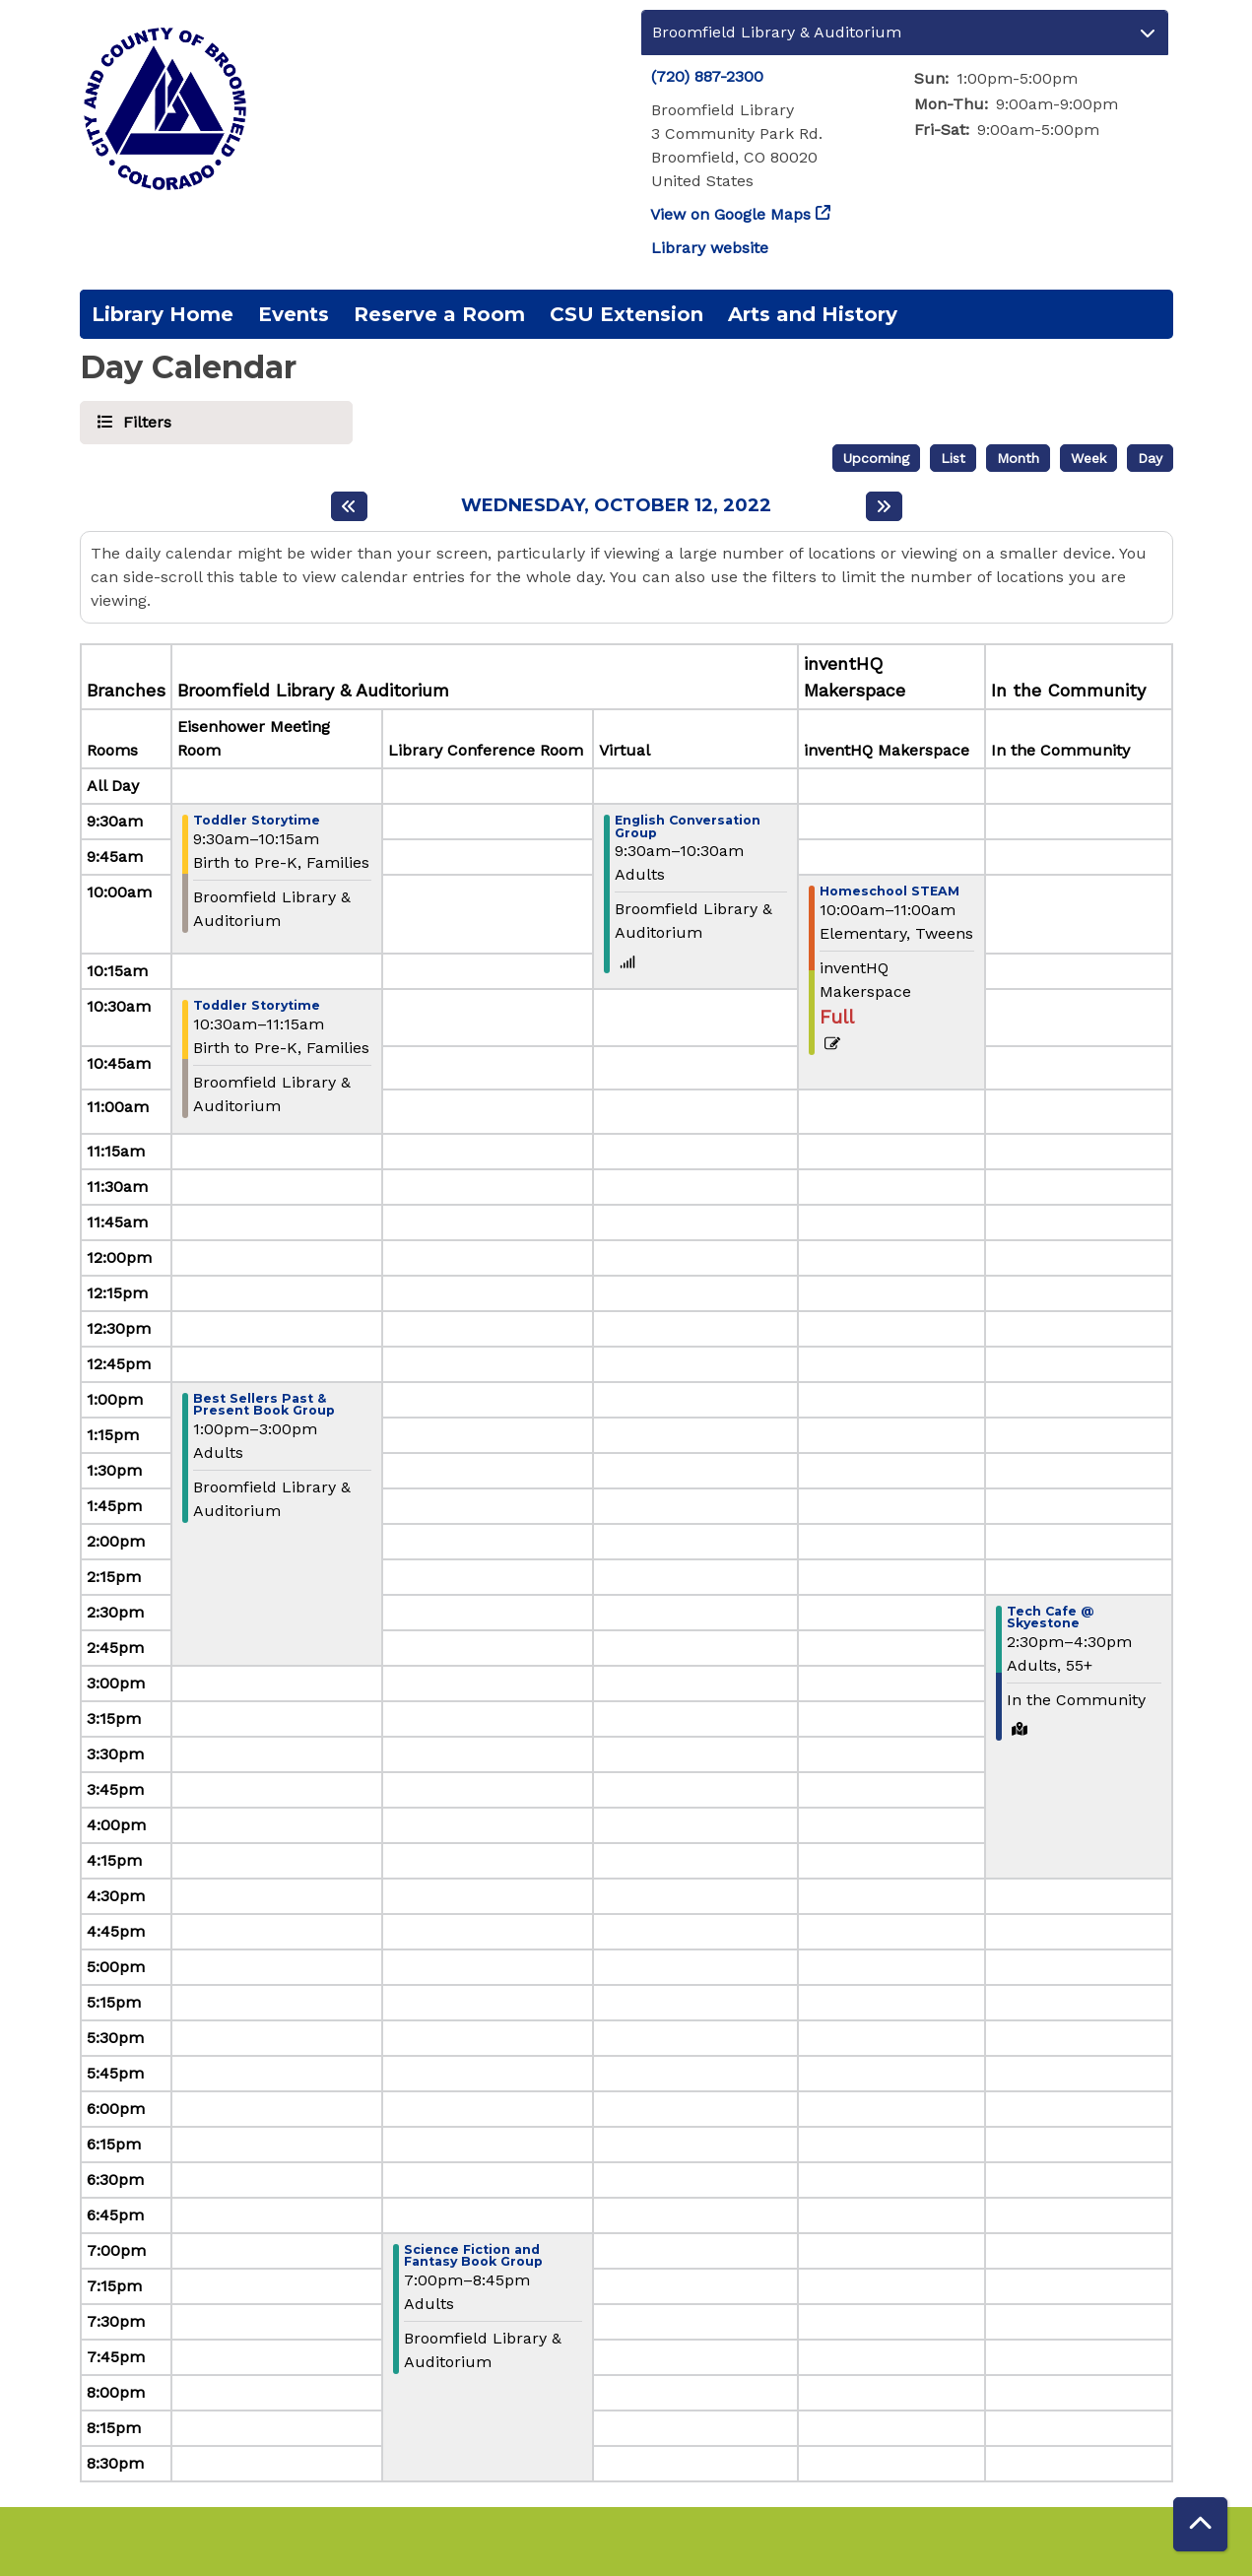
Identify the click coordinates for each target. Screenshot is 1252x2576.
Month (1018, 458)
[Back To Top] (1200, 2524)
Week (1088, 458)
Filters (144, 421)
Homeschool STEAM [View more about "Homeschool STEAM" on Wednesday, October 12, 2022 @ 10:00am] (889, 892)
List (953, 458)
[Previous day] (349, 506)
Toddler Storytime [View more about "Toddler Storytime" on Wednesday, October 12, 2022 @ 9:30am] (256, 821)
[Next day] (884, 506)
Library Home (162, 314)
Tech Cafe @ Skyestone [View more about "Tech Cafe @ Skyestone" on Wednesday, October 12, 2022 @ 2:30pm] (1050, 1618)
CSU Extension (626, 314)
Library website (709, 247)
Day (1150, 458)
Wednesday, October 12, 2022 (616, 505)
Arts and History (812, 314)
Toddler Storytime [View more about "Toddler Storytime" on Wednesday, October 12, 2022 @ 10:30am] (256, 1006)
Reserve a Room (439, 314)
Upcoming (876, 458)
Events (293, 314)
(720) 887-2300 (707, 76)
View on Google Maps (731, 214)
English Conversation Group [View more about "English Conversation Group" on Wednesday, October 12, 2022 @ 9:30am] (687, 827)
